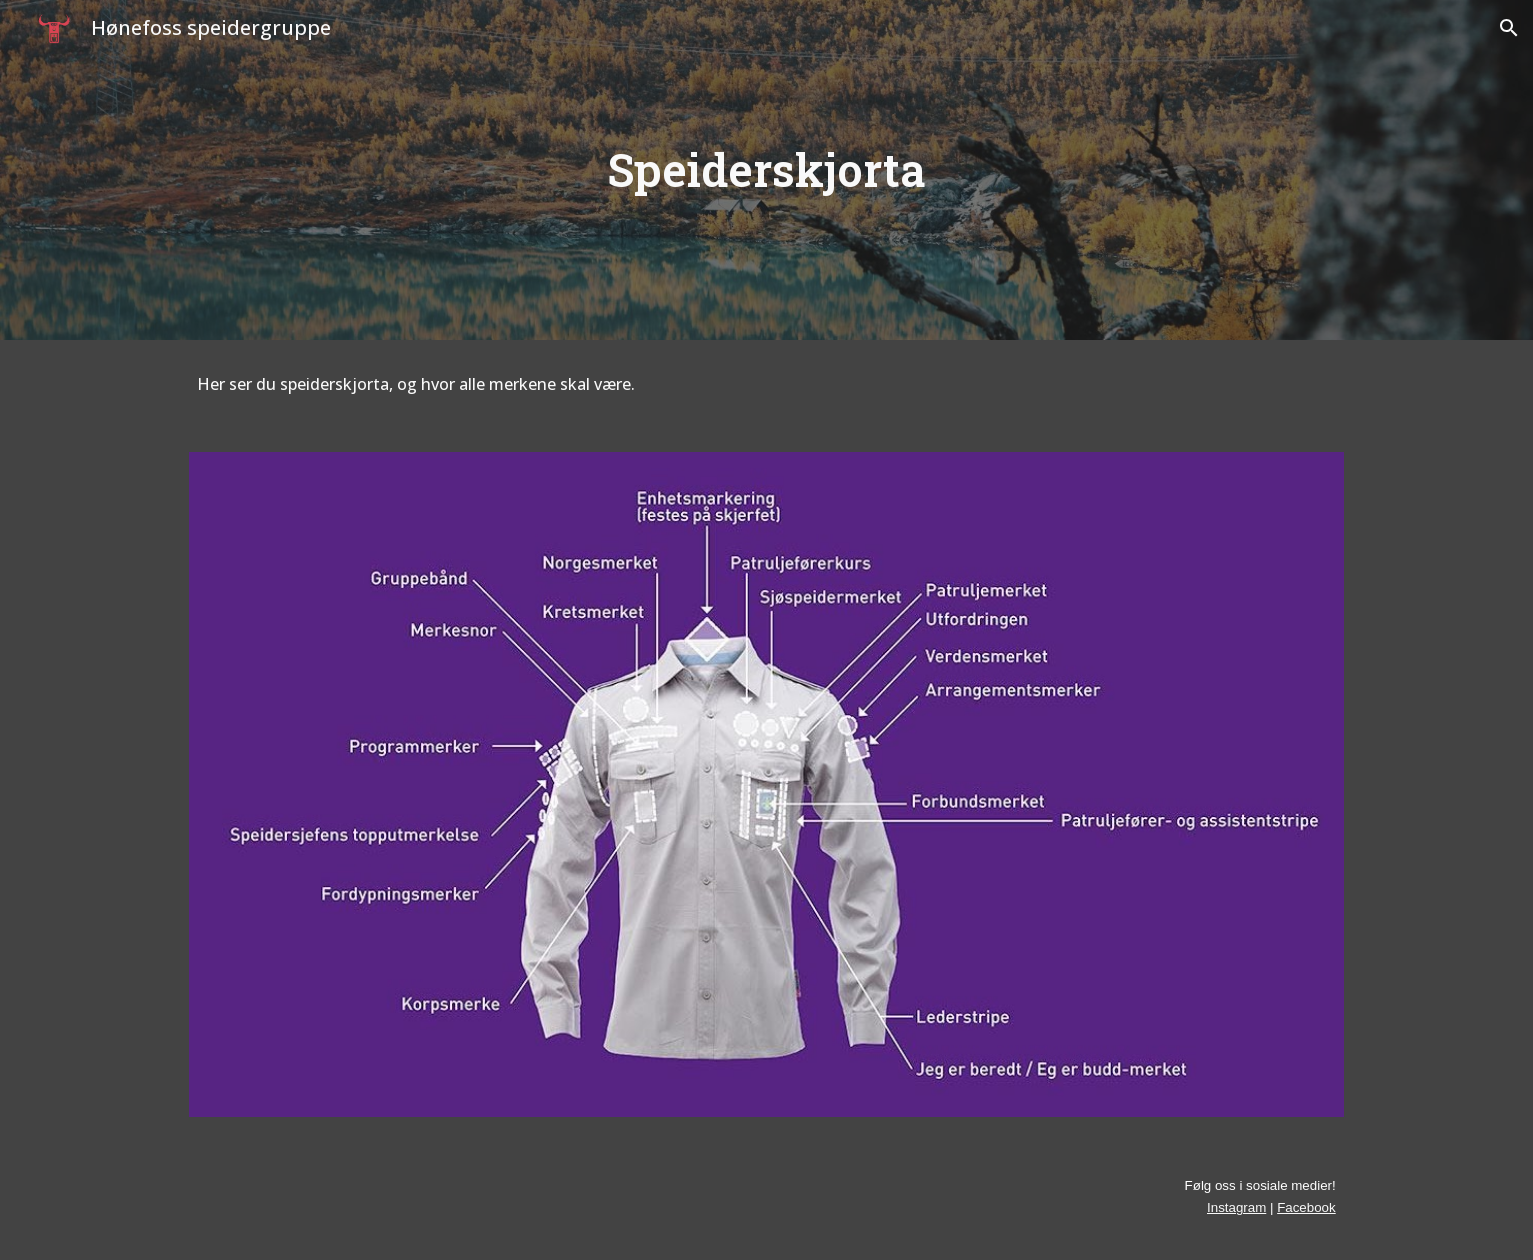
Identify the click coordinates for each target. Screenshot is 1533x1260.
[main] (767, 170)
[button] (1509, 28)
